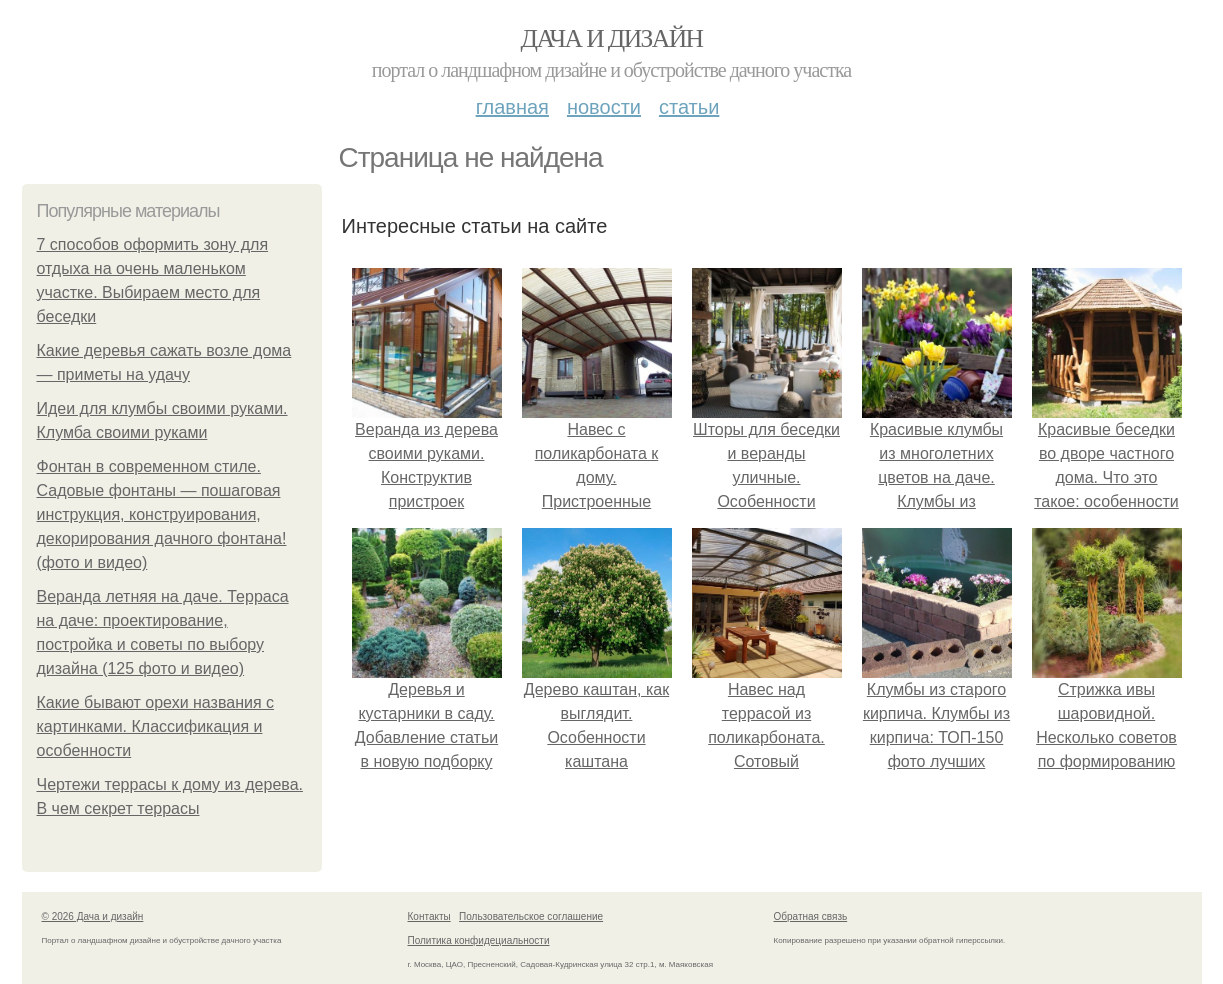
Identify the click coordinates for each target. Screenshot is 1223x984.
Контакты (429, 916)
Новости (604, 107)
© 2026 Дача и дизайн (93, 916)
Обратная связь (811, 916)
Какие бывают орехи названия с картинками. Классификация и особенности (156, 726)
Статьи (689, 107)
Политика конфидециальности (479, 940)
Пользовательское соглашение (531, 916)
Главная (512, 107)
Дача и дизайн (612, 38)
